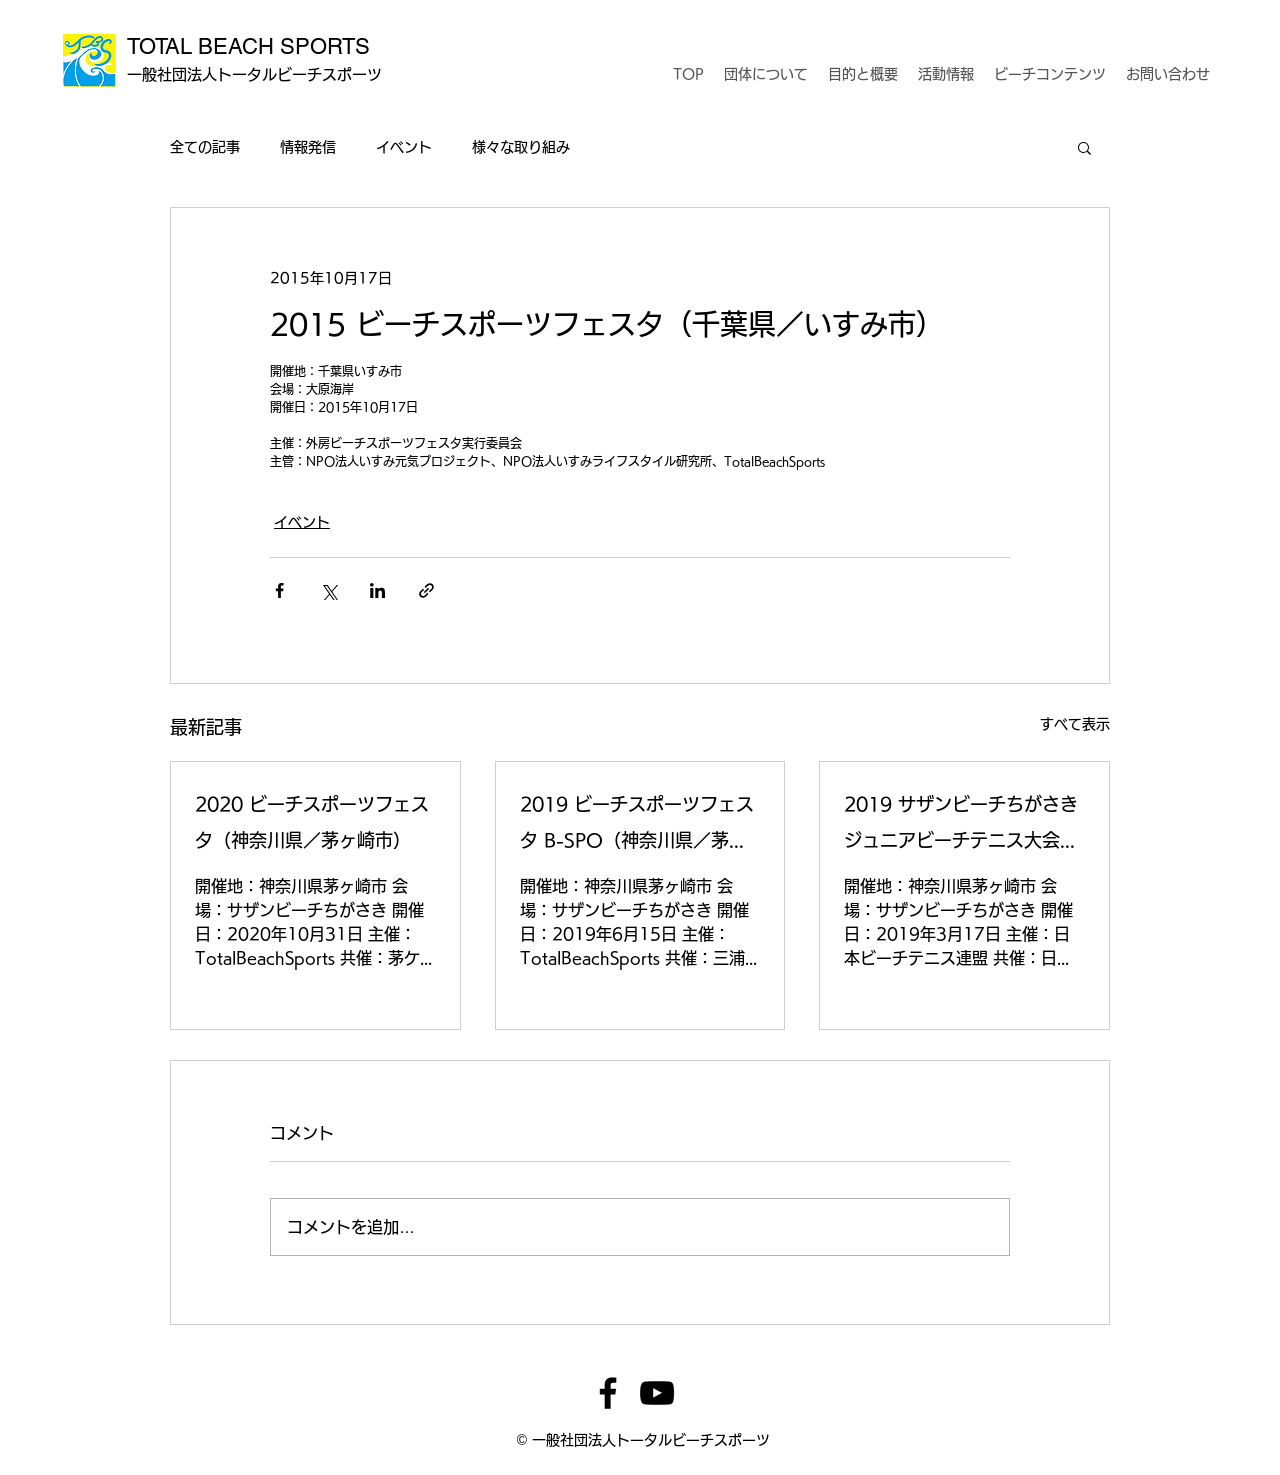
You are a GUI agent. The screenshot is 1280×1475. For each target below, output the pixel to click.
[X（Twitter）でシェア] (328, 590)
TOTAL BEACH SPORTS (248, 46)
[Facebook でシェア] (279, 590)
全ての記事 (205, 147)
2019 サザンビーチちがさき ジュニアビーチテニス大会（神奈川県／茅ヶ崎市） (961, 826)
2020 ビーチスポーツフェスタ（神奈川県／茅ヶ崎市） (312, 822)
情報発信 (308, 147)
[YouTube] (657, 1393)
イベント (404, 147)
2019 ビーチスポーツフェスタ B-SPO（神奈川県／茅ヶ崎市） (637, 826)
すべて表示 (1075, 724)
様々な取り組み (521, 147)
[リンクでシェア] (426, 590)
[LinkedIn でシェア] (377, 590)
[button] (1084, 147)
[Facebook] (608, 1393)
